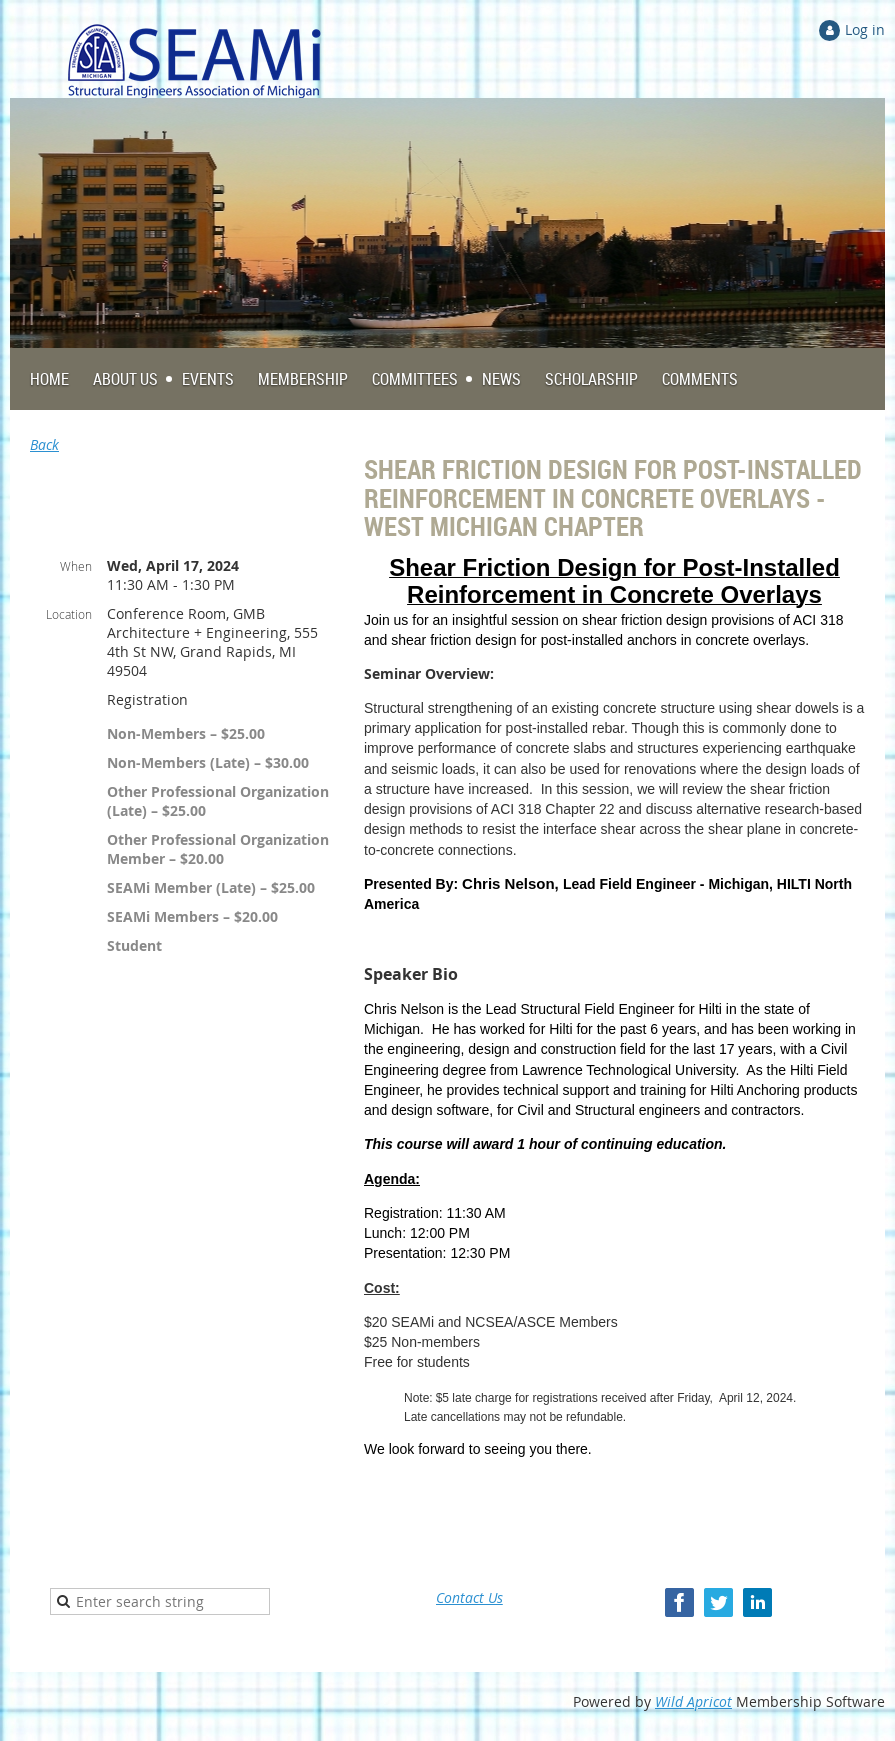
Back (44, 444)
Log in (865, 29)
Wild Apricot (693, 1701)
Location (69, 614)
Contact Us (469, 1597)
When (76, 566)
